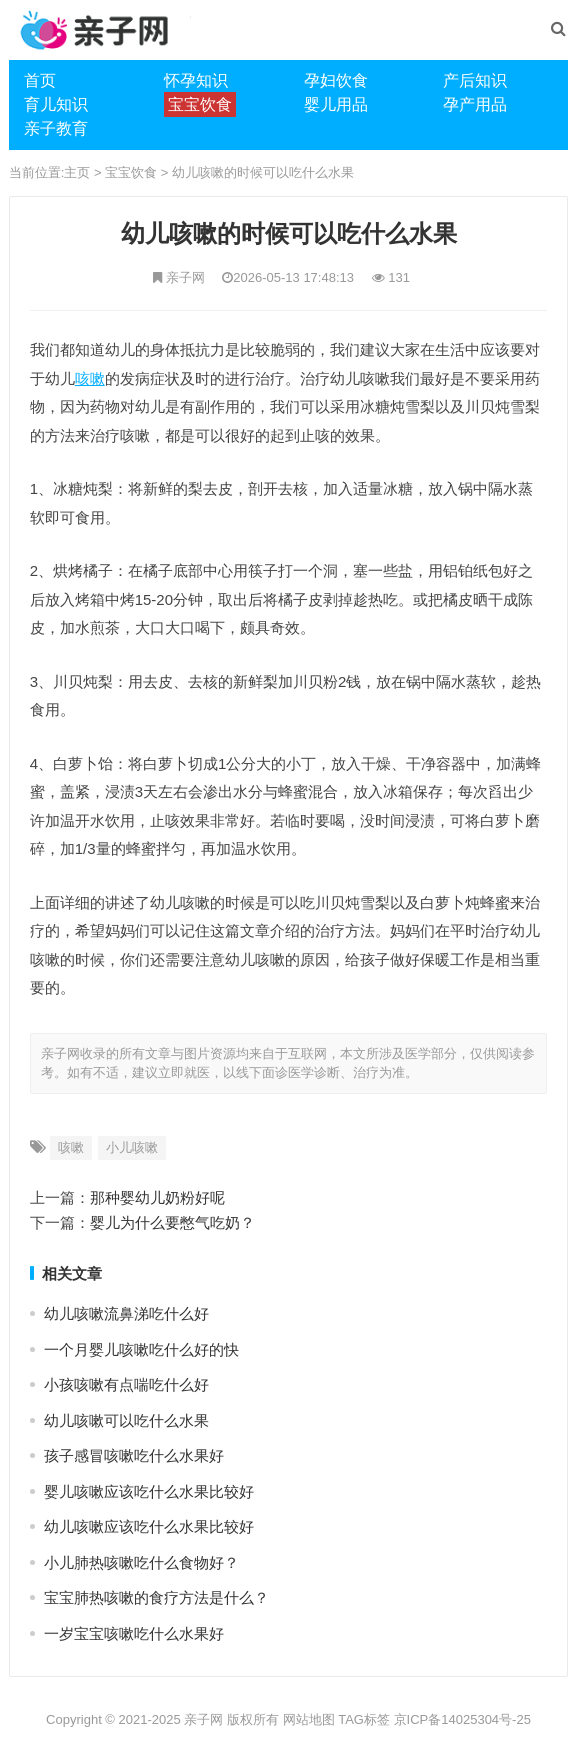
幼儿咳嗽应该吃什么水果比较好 (149, 1526)
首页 (40, 80)
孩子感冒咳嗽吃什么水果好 (134, 1455)
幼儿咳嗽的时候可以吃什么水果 (263, 172)
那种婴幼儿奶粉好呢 (157, 1197)
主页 (77, 172)
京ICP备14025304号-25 (462, 1719)
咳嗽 (90, 378)
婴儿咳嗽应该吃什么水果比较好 (149, 1491)
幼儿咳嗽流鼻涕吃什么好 (126, 1313)
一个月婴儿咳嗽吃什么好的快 (141, 1349)
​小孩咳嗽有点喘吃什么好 (126, 1384)
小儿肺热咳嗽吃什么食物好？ (141, 1562)
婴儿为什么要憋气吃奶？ (172, 1222)
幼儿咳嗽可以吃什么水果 (126, 1420)
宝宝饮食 (131, 172)
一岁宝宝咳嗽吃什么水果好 (134, 1633)
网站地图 (309, 1719)
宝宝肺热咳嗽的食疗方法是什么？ (156, 1597)
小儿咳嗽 (132, 1147)
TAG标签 (364, 1719)
